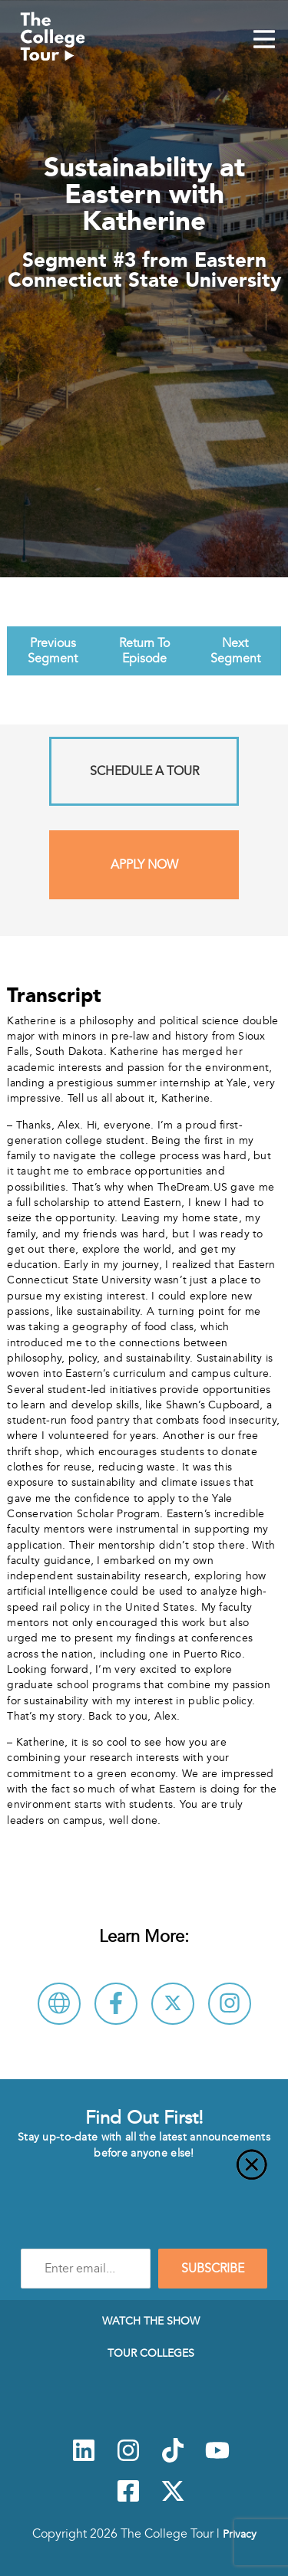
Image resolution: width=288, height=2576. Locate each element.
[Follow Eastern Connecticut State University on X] (172, 2004)
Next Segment (235, 651)
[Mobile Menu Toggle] (264, 40)
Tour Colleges (151, 2353)
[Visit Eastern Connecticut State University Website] (59, 2004)
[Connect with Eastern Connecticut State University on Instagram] (229, 2004)
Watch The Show (151, 2321)
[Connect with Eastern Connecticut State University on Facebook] (115, 2004)
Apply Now (144, 864)
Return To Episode (144, 651)
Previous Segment (53, 651)
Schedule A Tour (144, 771)
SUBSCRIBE (212, 2268)
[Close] (144, 2173)
